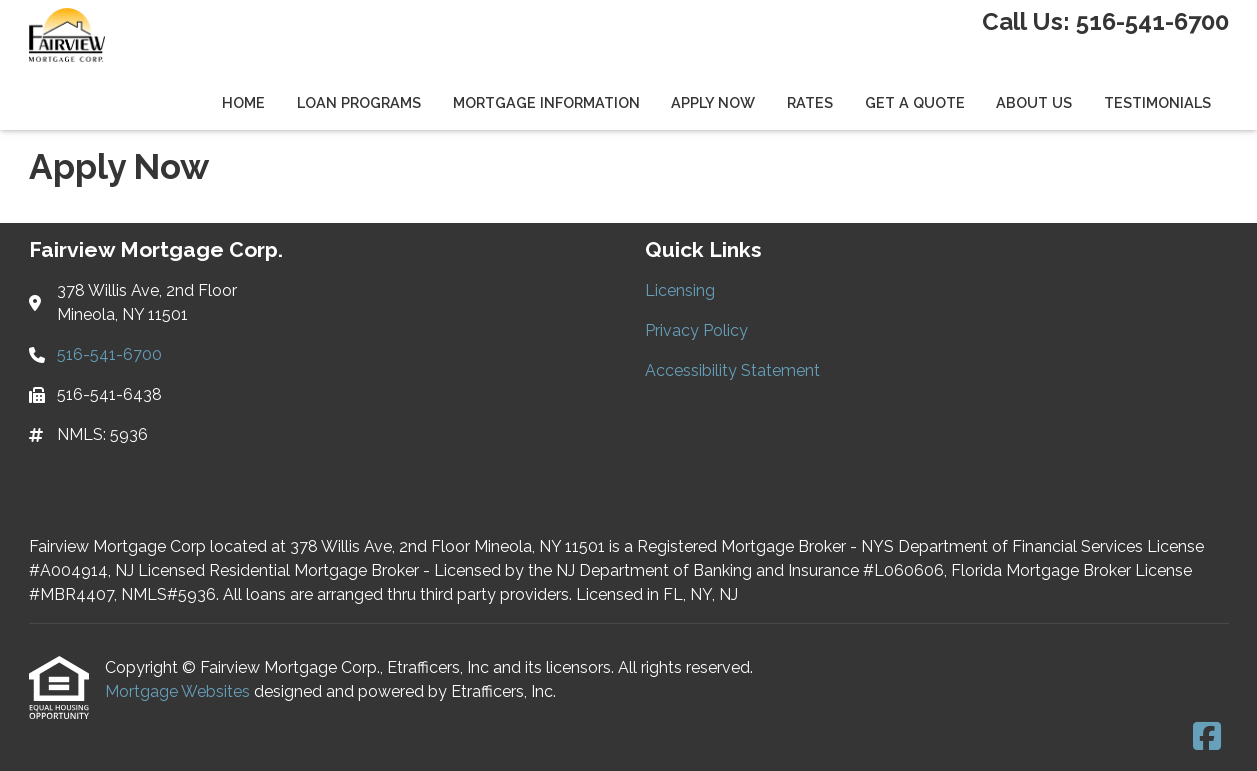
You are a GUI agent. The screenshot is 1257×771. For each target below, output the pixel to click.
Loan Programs (359, 102)
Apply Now (713, 102)
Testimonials (1157, 102)
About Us (1034, 102)
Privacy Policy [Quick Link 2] (696, 330)
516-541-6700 (1152, 21)
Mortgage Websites (179, 691)
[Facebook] (1207, 737)
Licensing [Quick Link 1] (680, 290)
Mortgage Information (546, 102)
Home (243, 102)
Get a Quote (915, 102)
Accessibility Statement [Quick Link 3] (732, 370)
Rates (810, 102)
